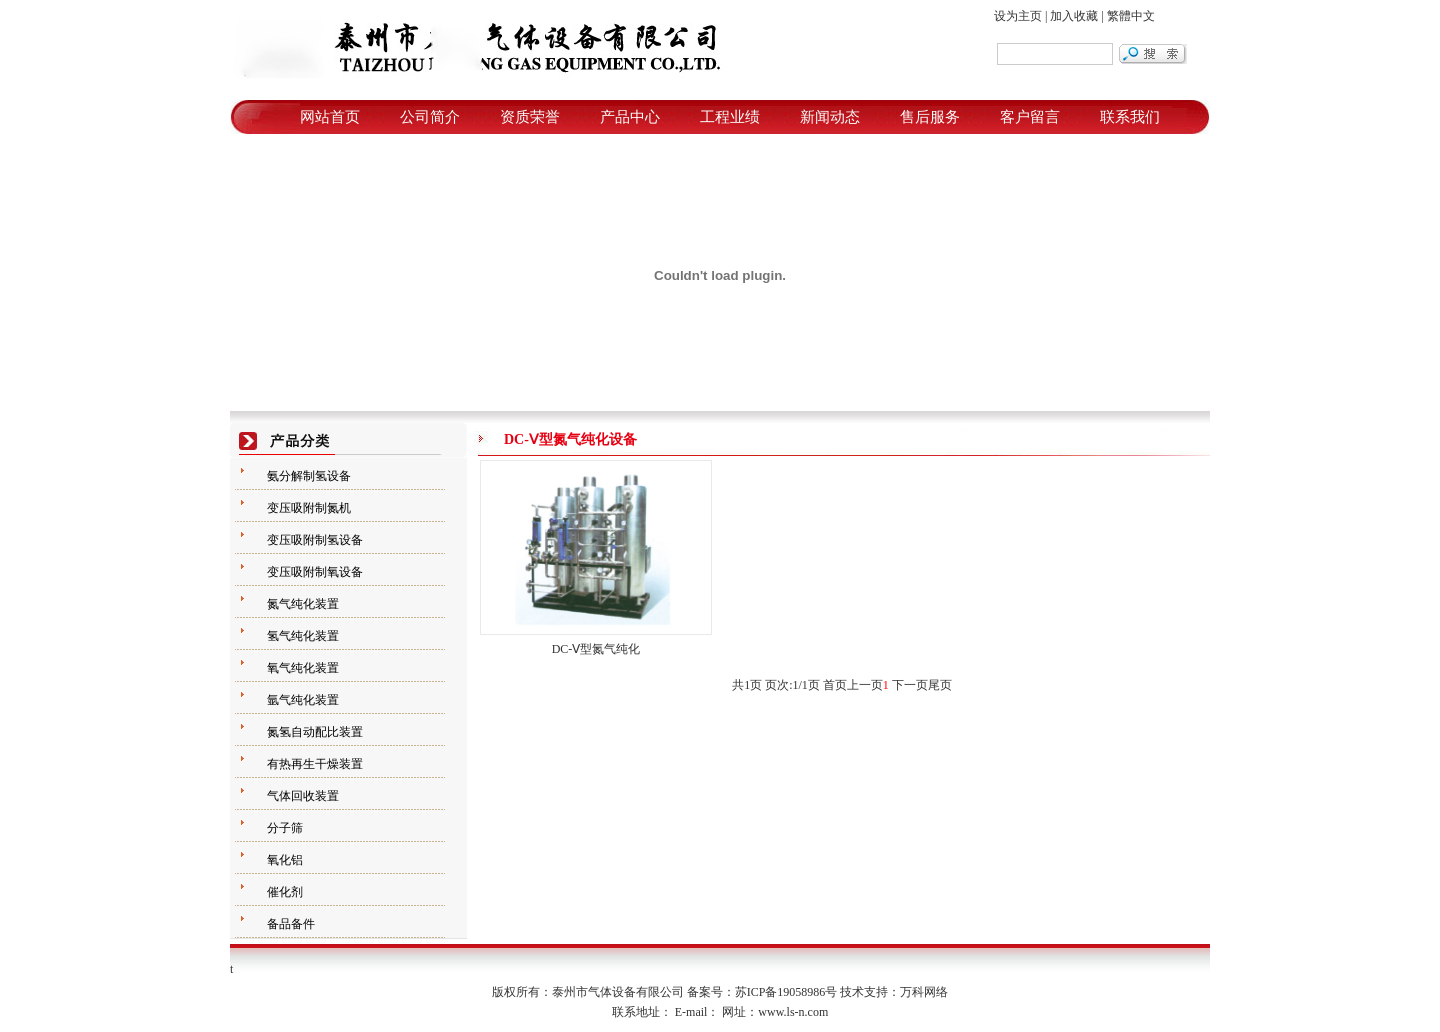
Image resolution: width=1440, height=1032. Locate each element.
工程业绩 (730, 117)
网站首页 (330, 117)
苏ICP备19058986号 (786, 992)
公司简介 (430, 117)
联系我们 (1130, 117)
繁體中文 (1131, 16)
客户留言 (1030, 117)
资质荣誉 (530, 117)
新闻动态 (830, 117)
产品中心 (630, 117)
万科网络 (924, 992)
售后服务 (930, 117)
